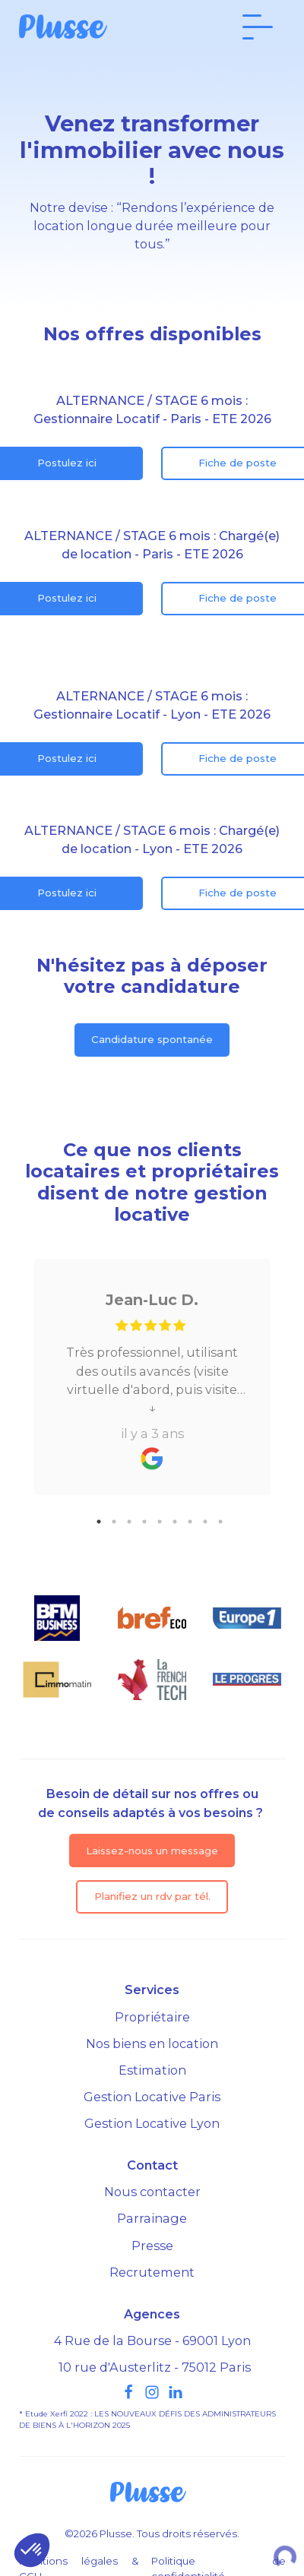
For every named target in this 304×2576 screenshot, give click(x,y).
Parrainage (152, 2218)
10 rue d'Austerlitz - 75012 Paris (155, 2367)
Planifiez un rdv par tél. (152, 1896)
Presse (152, 2245)
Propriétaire (152, 2016)
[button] (32, 2550)
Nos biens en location (152, 2043)
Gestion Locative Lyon (152, 2123)
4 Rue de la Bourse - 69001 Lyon (152, 2340)
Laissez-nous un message (152, 1850)
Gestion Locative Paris (152, 2096)
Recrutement (152, 2272)
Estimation (152, 2070)
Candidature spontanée (152, 1039)
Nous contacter (152, 2191)
